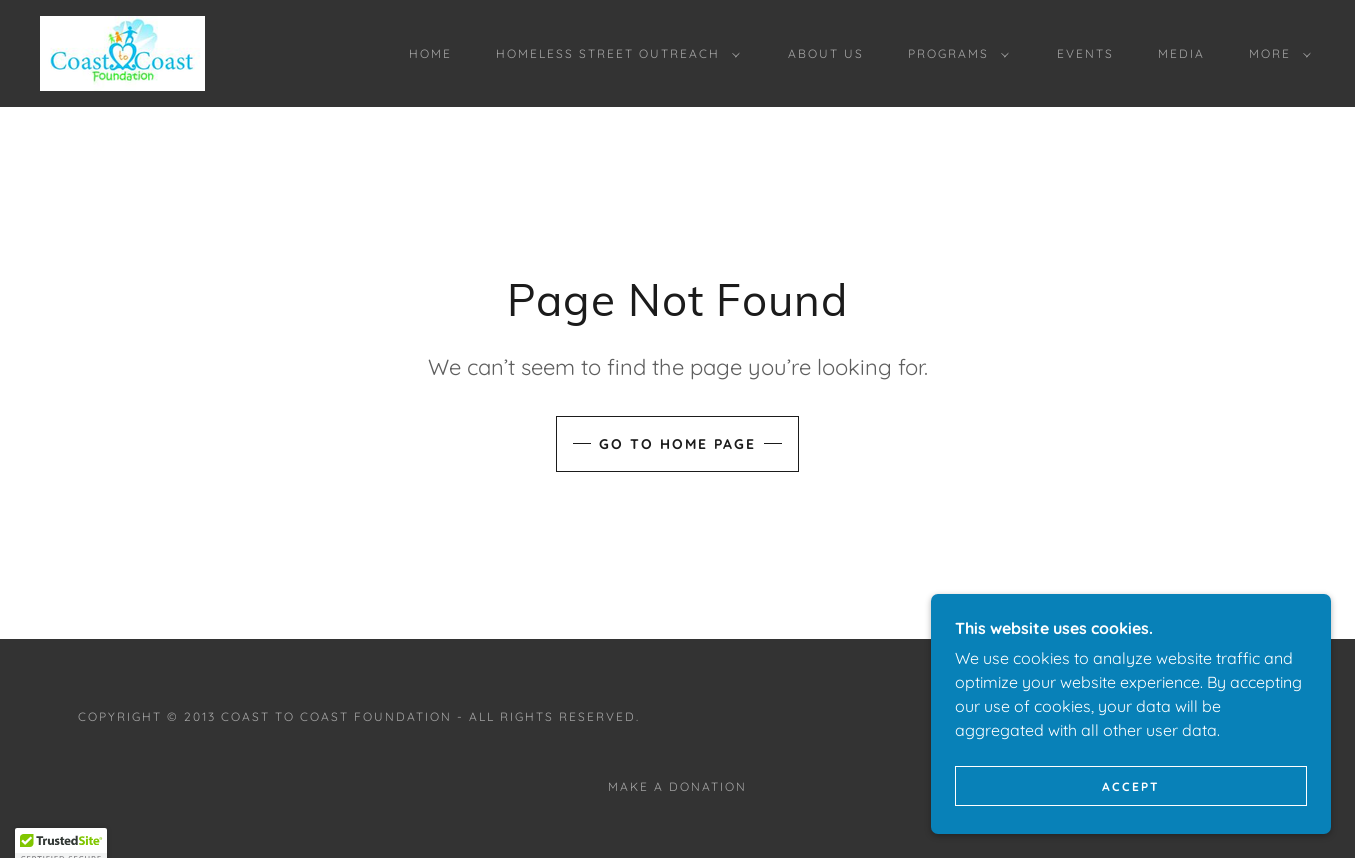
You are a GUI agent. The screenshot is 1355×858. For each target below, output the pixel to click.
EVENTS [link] (1085, 53)
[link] (122, 52)
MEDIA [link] (1181, 53)
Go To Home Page (677, 444)
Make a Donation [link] (677, 786)
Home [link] (430, 53)
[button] (614, 54)
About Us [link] (826, 53)
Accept (1131, 813)
